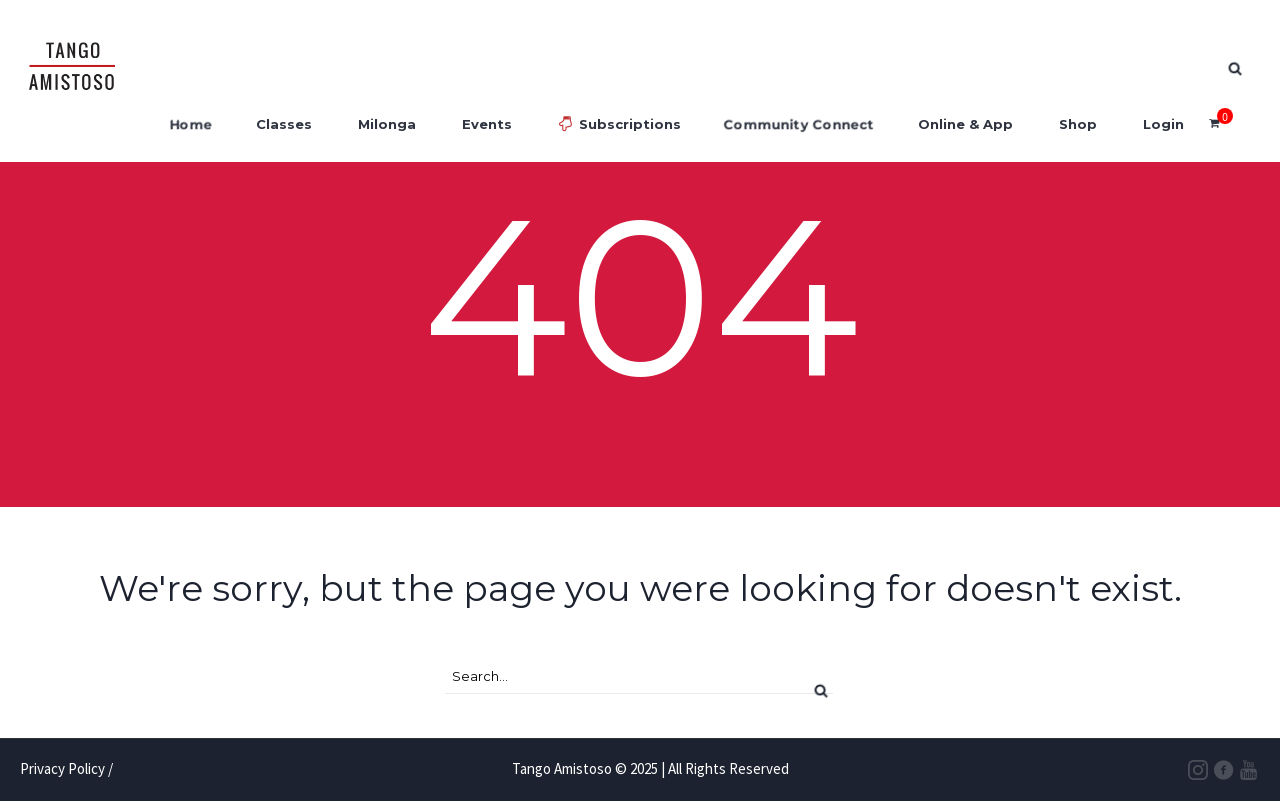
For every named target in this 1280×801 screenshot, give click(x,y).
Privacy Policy (62, 768)
